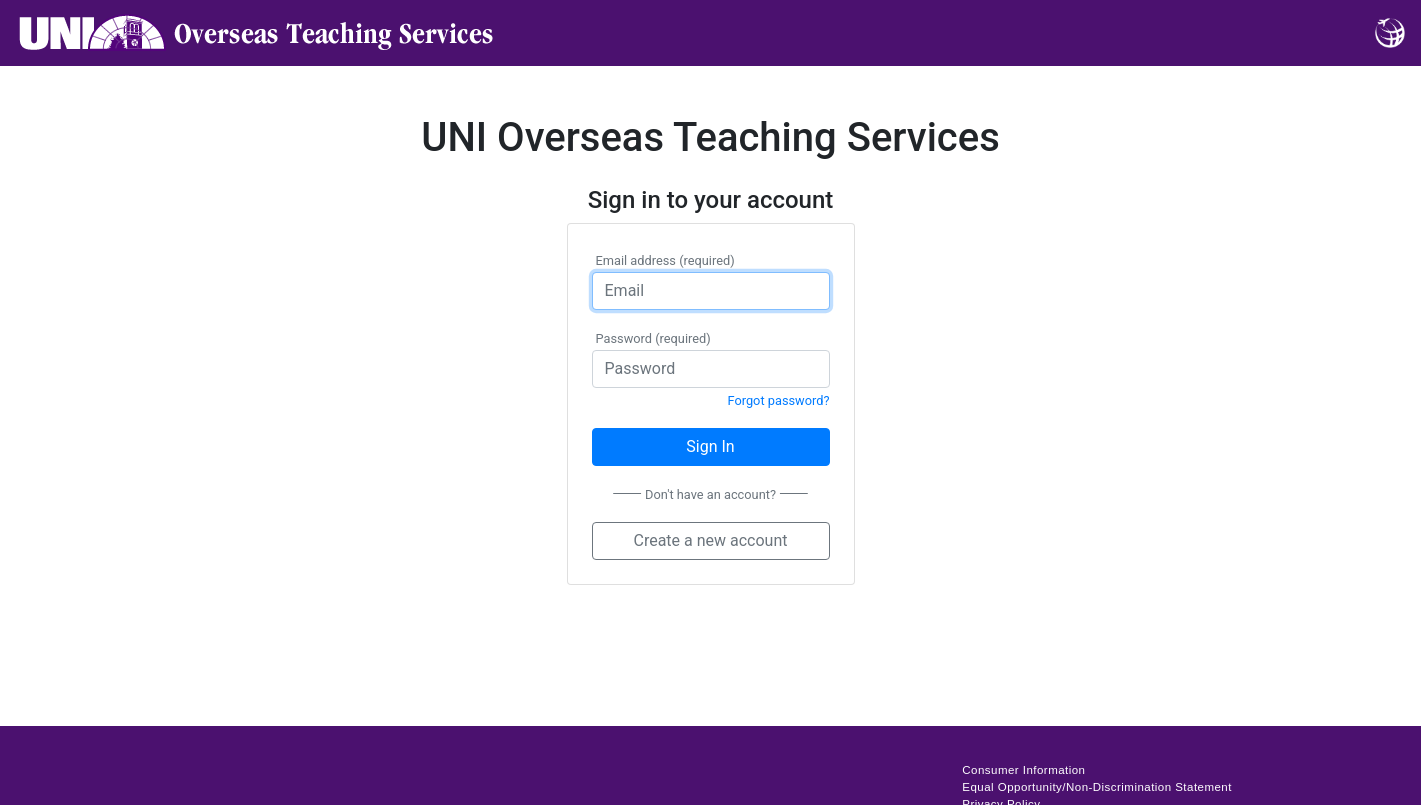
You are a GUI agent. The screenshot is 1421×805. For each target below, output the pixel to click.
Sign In (710, 446)
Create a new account (710, 540)
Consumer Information (1023, 770)
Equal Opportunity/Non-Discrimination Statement (1097, 787)
